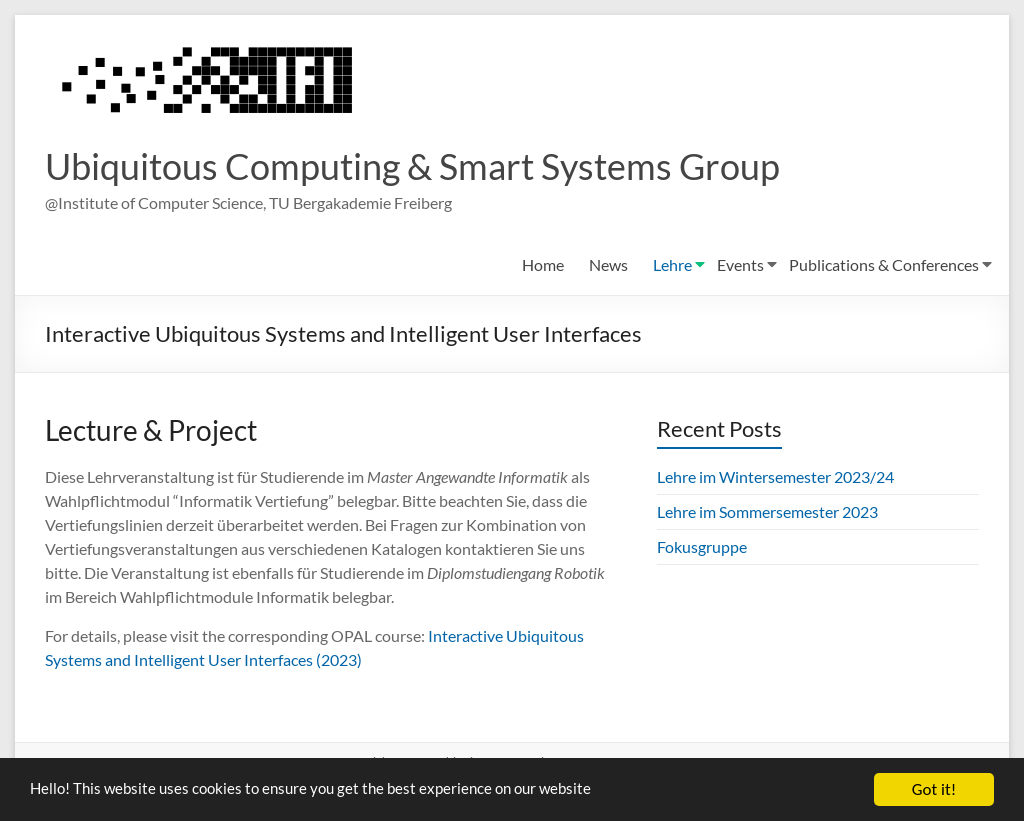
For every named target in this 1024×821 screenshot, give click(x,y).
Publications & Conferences (884, 265)
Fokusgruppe (702, 547)
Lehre (672, 265)
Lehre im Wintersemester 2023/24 (775, 477)
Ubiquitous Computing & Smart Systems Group (412, 167)
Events (740, 265)
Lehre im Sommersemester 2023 (767, 512)
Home (543, 265)
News (608, 265)
